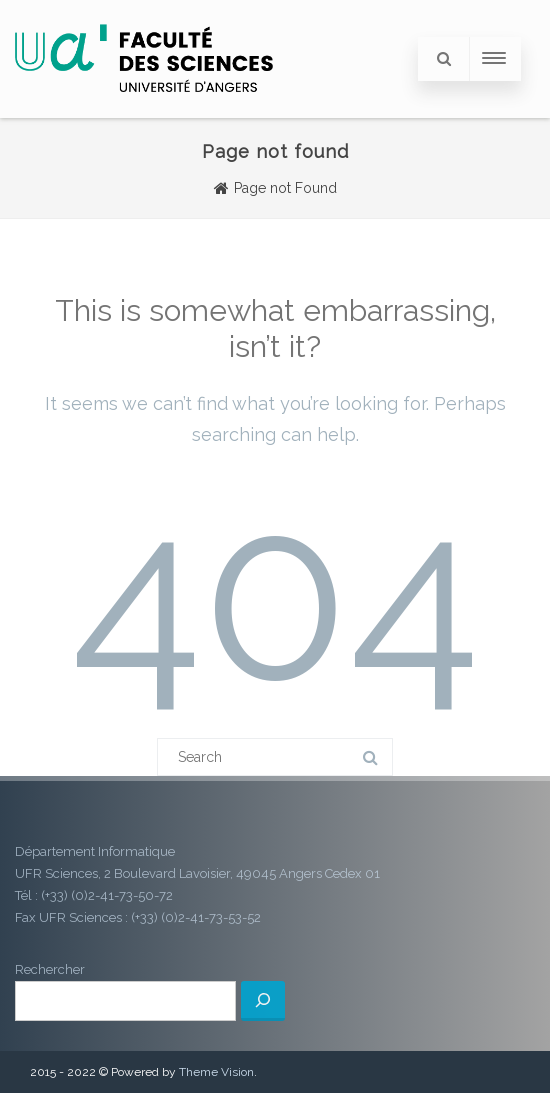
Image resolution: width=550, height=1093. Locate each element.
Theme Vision (216, 1072)
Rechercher (50, 969)
